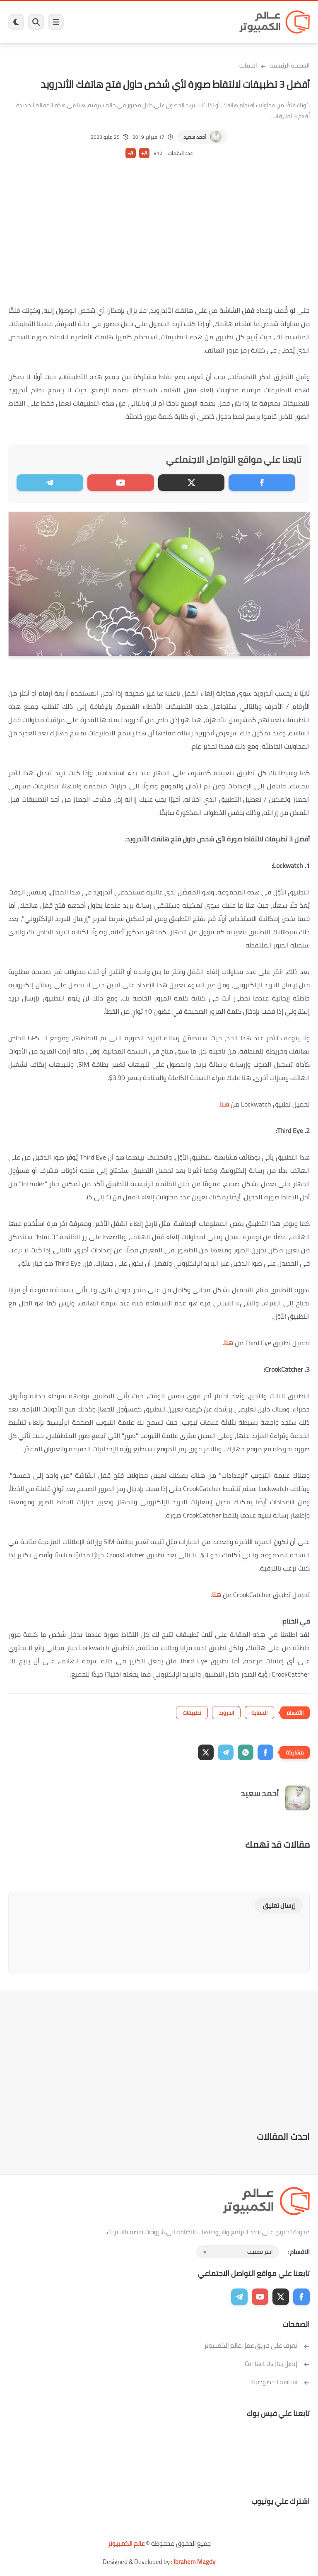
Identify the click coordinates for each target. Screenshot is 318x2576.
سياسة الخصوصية (280, 2382)
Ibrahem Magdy (194, 2562)
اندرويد (226, 1713)
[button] (265, 1752)
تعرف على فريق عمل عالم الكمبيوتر (257, 2345)
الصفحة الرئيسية (290, 65)
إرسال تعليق (279, 1905)
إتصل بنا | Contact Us (277, 2364)
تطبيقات (192, 1713)
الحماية (248, 65)
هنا (224, 1104)
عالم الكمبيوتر (126, 2543)
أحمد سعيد (194, 137)
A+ (144, 153)
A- (130, 153)
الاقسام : (298, 2252)
